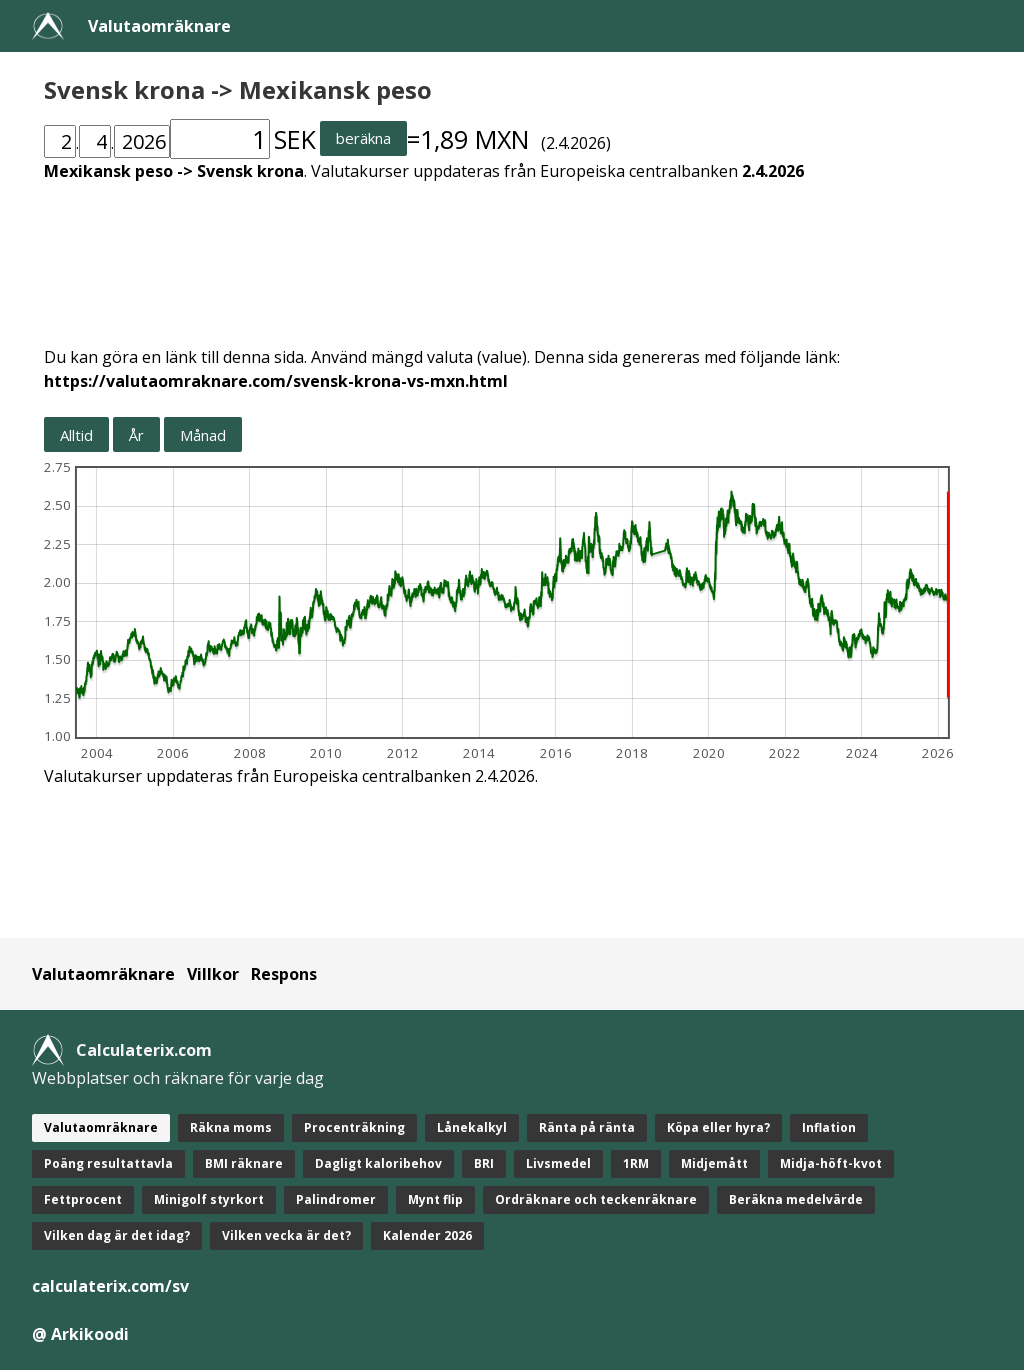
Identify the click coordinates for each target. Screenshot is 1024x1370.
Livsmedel (558, 1163)
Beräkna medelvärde (796, 1199)
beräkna (363, 138)
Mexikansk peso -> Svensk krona (174, 171)
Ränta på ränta (587, 1127)
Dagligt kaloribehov (378, 1163)
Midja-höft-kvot (831, 1163)
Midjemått (714, 1163)
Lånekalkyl (472, 1127)
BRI (484, 1163)
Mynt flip (435, 1199)
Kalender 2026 (427, 1235)
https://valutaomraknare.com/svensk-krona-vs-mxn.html (276, 381)
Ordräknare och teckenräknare (596, 1199)
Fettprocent (83, 1199)
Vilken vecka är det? (286, 1235)
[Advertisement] (512, 252)
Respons (284, 974)
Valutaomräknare (159, 26)
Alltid (76, 435)
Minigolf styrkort (209, 1199)
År (136, 435)
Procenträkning (354, 1127)
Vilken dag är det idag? (117, 1235)
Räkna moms (231, 1127)
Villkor (213, 974)
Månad (203, 435)
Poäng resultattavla (108, 1163)
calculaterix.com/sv (110, 1286)
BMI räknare (244, 1163)
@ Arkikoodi (80, 1334)
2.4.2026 (773, 171)
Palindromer (336, 1199)
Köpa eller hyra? (718, 1127)
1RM (636, 1163)
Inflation (829, 1127)
